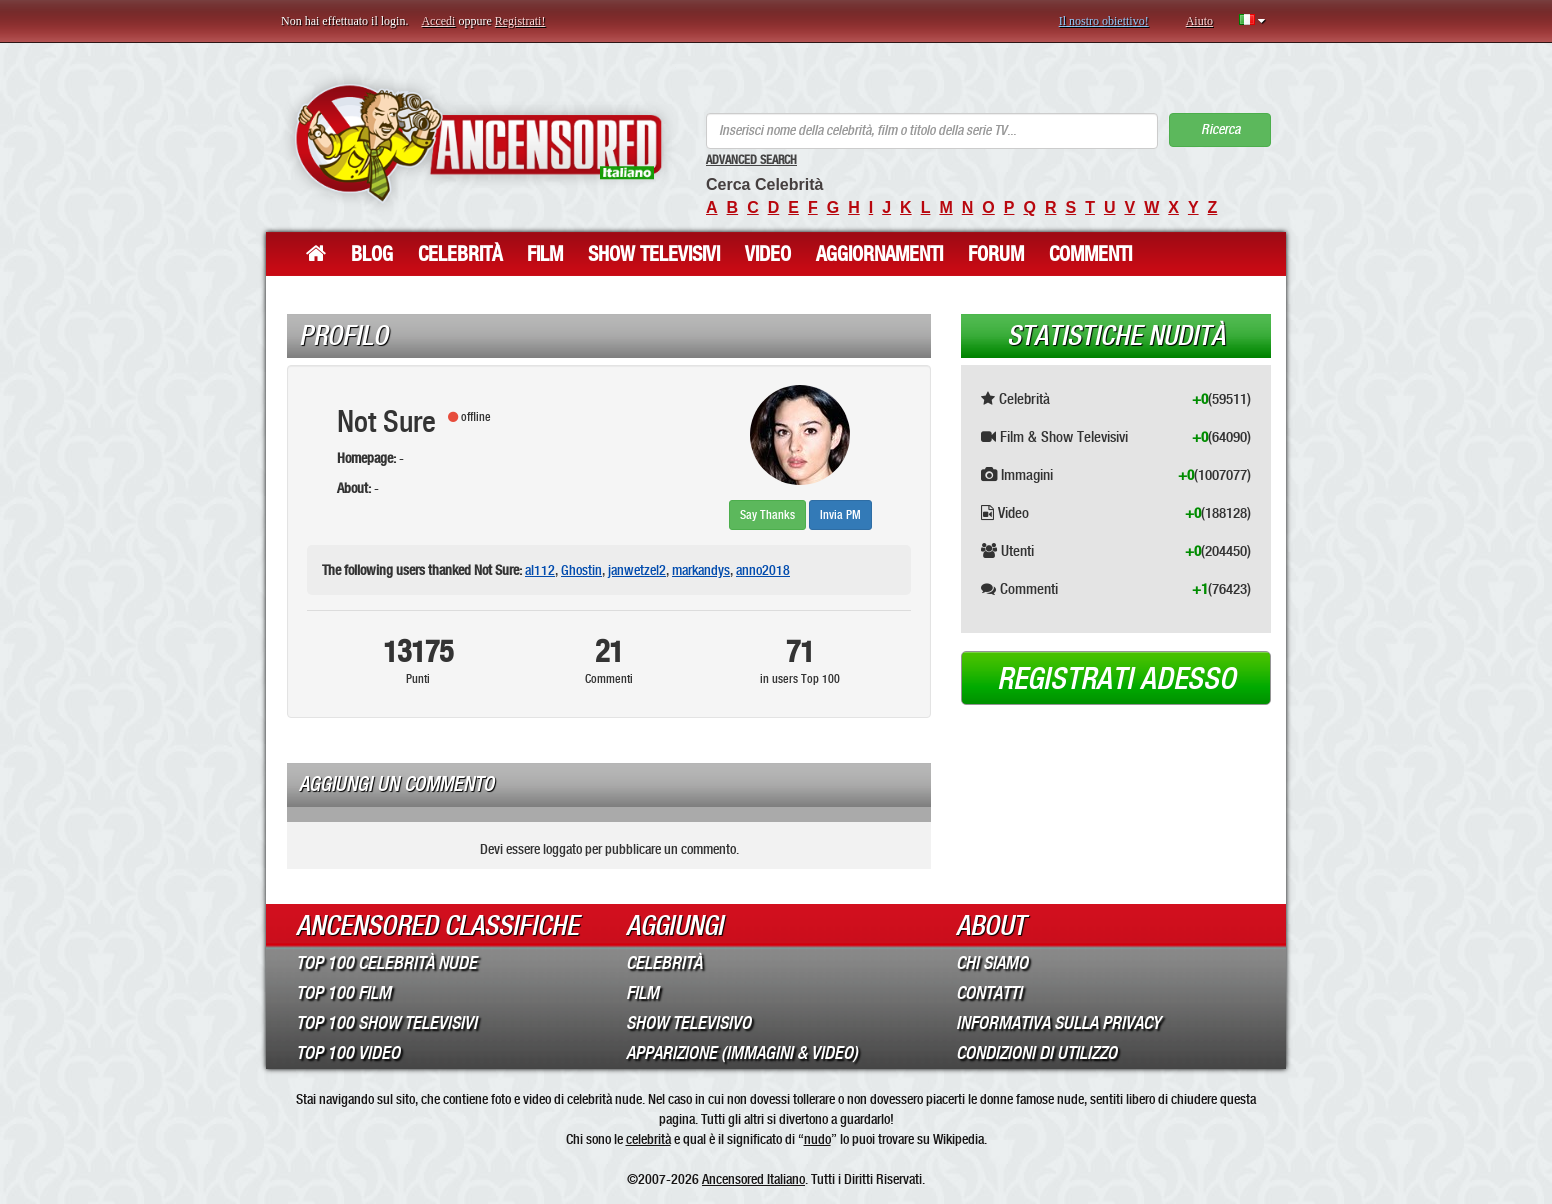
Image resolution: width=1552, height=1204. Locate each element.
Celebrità (460, 254)
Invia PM (840, 515)
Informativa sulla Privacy (1058, 1023)
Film (545, 254)
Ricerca (1220, 129)
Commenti (1090, 254)
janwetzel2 (637, 570)
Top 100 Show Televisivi (386, 1023)
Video (768, 254)
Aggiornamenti (879, 254)
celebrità (648, 1139)
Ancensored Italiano (753, 1179)
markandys (701, 570)
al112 (540, 570)
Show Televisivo (688, 1023)
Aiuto (1199, 21)
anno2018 (763, 570)
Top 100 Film (343, 993)
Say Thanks (767, 515)
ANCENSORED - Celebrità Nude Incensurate (478, 142)
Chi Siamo (992, 963)
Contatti (989, 993)
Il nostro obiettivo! (1104, 21)
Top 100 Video (348, 1053)
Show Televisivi (654, 254)
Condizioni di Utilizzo (1036, 1053)
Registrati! (520, 21)
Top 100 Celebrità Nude (386, 963)
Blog (372, 254)
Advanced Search (751, 160)
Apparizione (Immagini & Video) (742, 1053)
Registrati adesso (1116, 679)
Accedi (438, 21)
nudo (817, 1139)
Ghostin (581, 570)
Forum (996, 254)
